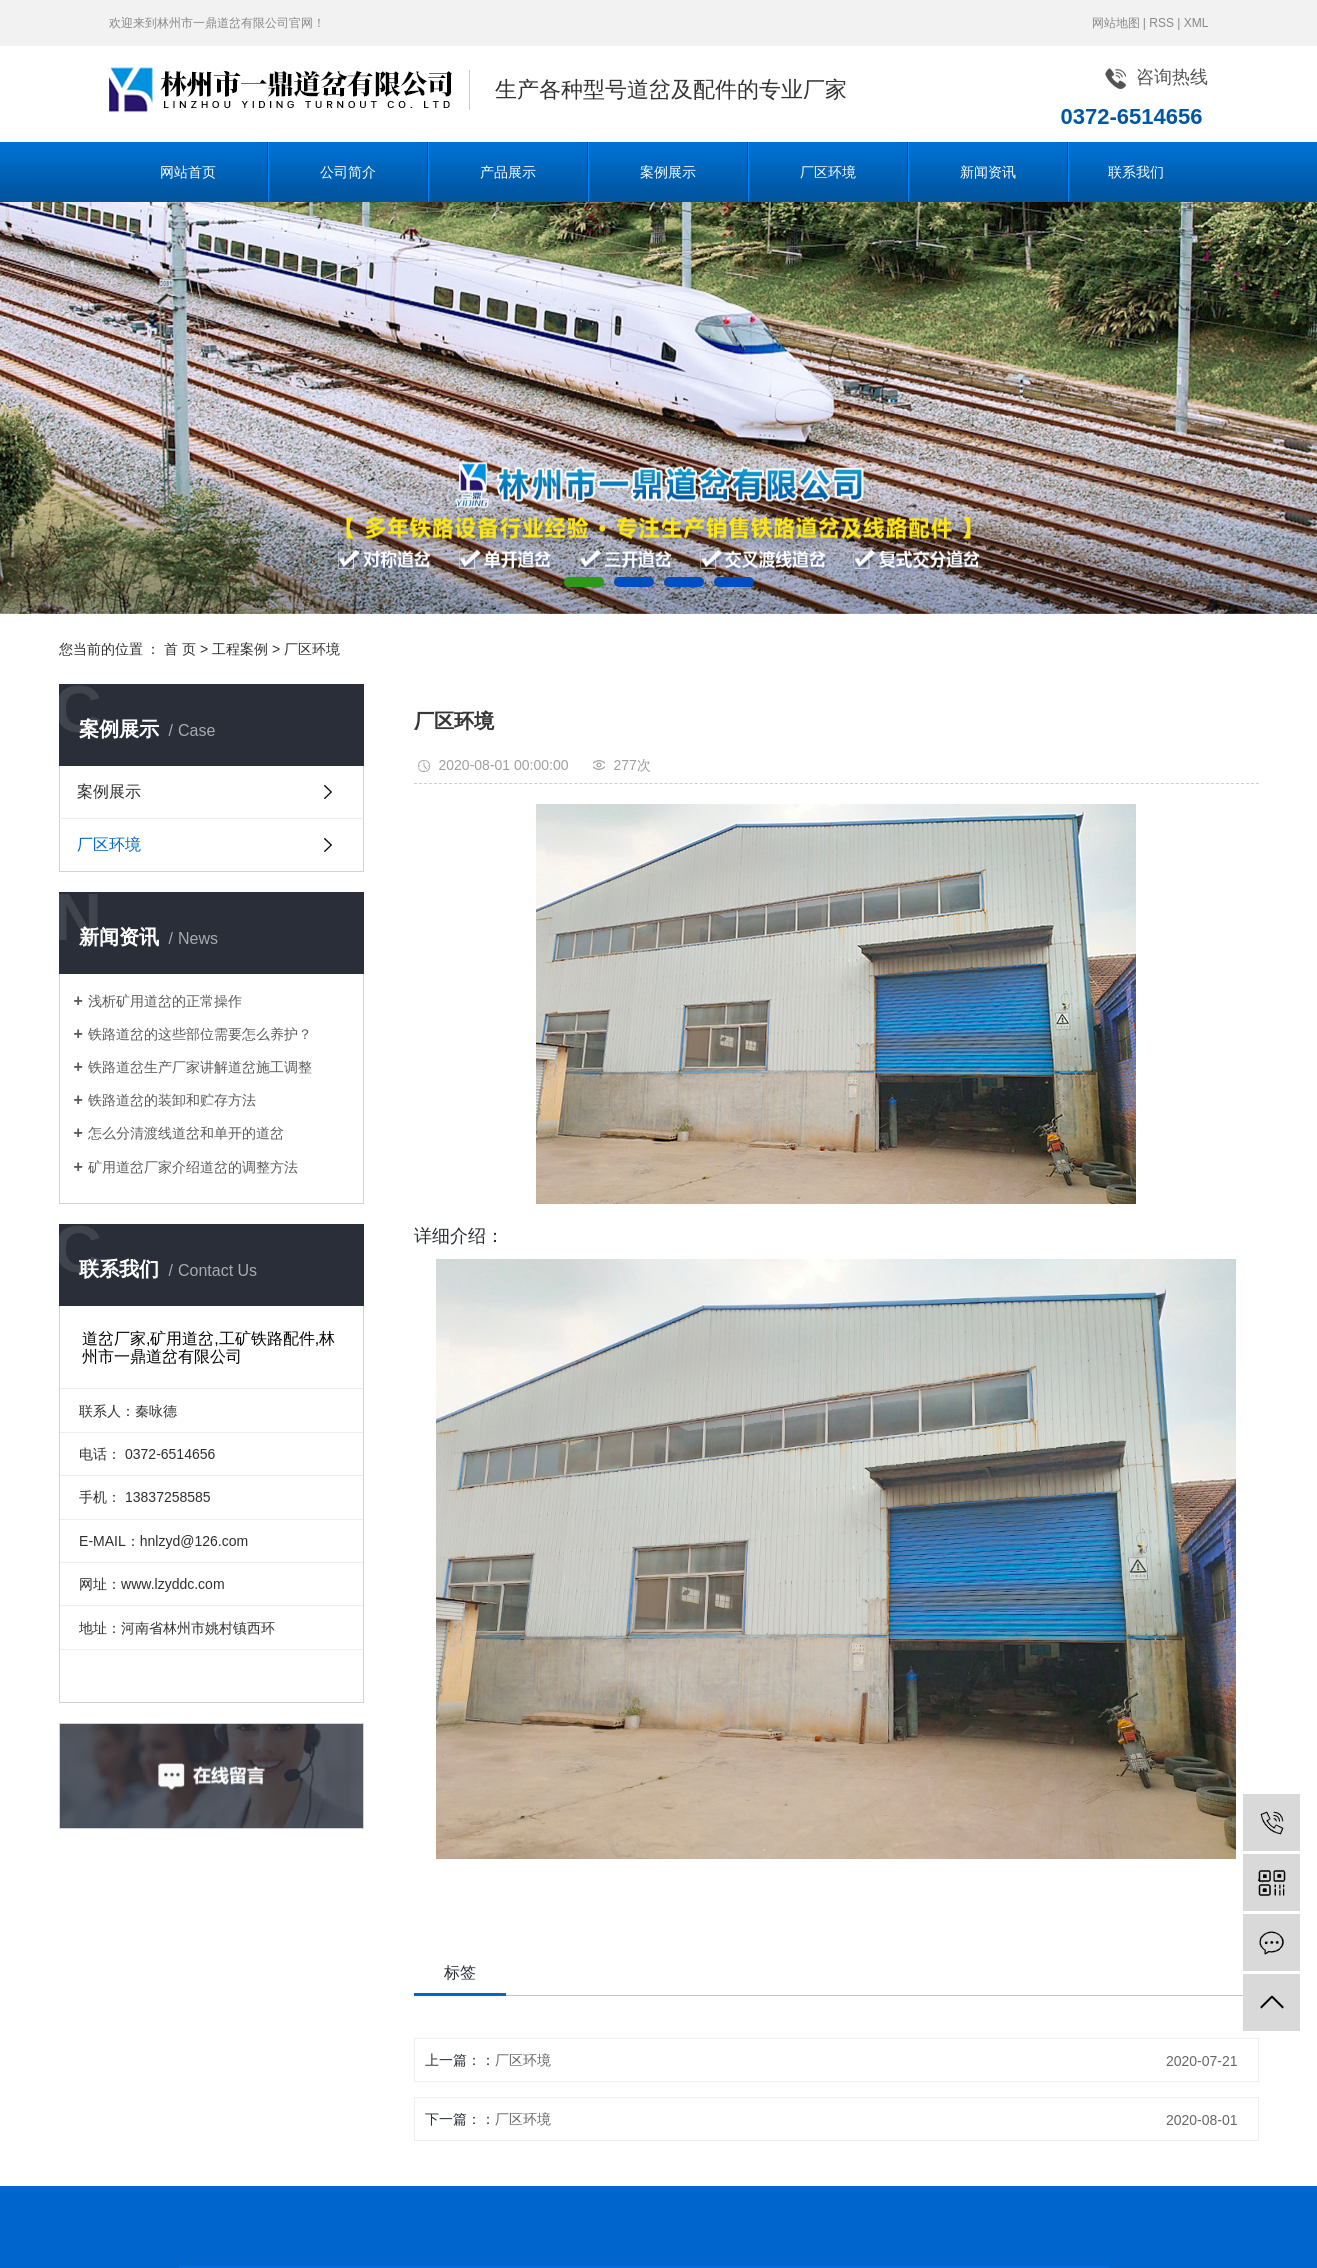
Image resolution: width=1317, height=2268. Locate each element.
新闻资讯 (988, 172)
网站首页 (188, 172)
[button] (584, 582)
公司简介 (348, 172)
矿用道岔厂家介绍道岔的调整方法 (193, 1167)
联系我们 (1136, 172)
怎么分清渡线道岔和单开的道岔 (186, 1133)
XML (1196, 23)
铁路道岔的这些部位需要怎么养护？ (200, 1034)
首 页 (180, 649)
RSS (1161, 23)
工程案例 (240, 649)
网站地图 (1116, 23)
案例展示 (668, 172)
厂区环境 (828, 172)
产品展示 (508, 172)
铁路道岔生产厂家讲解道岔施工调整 (200, 1067)
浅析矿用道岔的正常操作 (165, 1001)
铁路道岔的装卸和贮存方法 (172, 1100)
